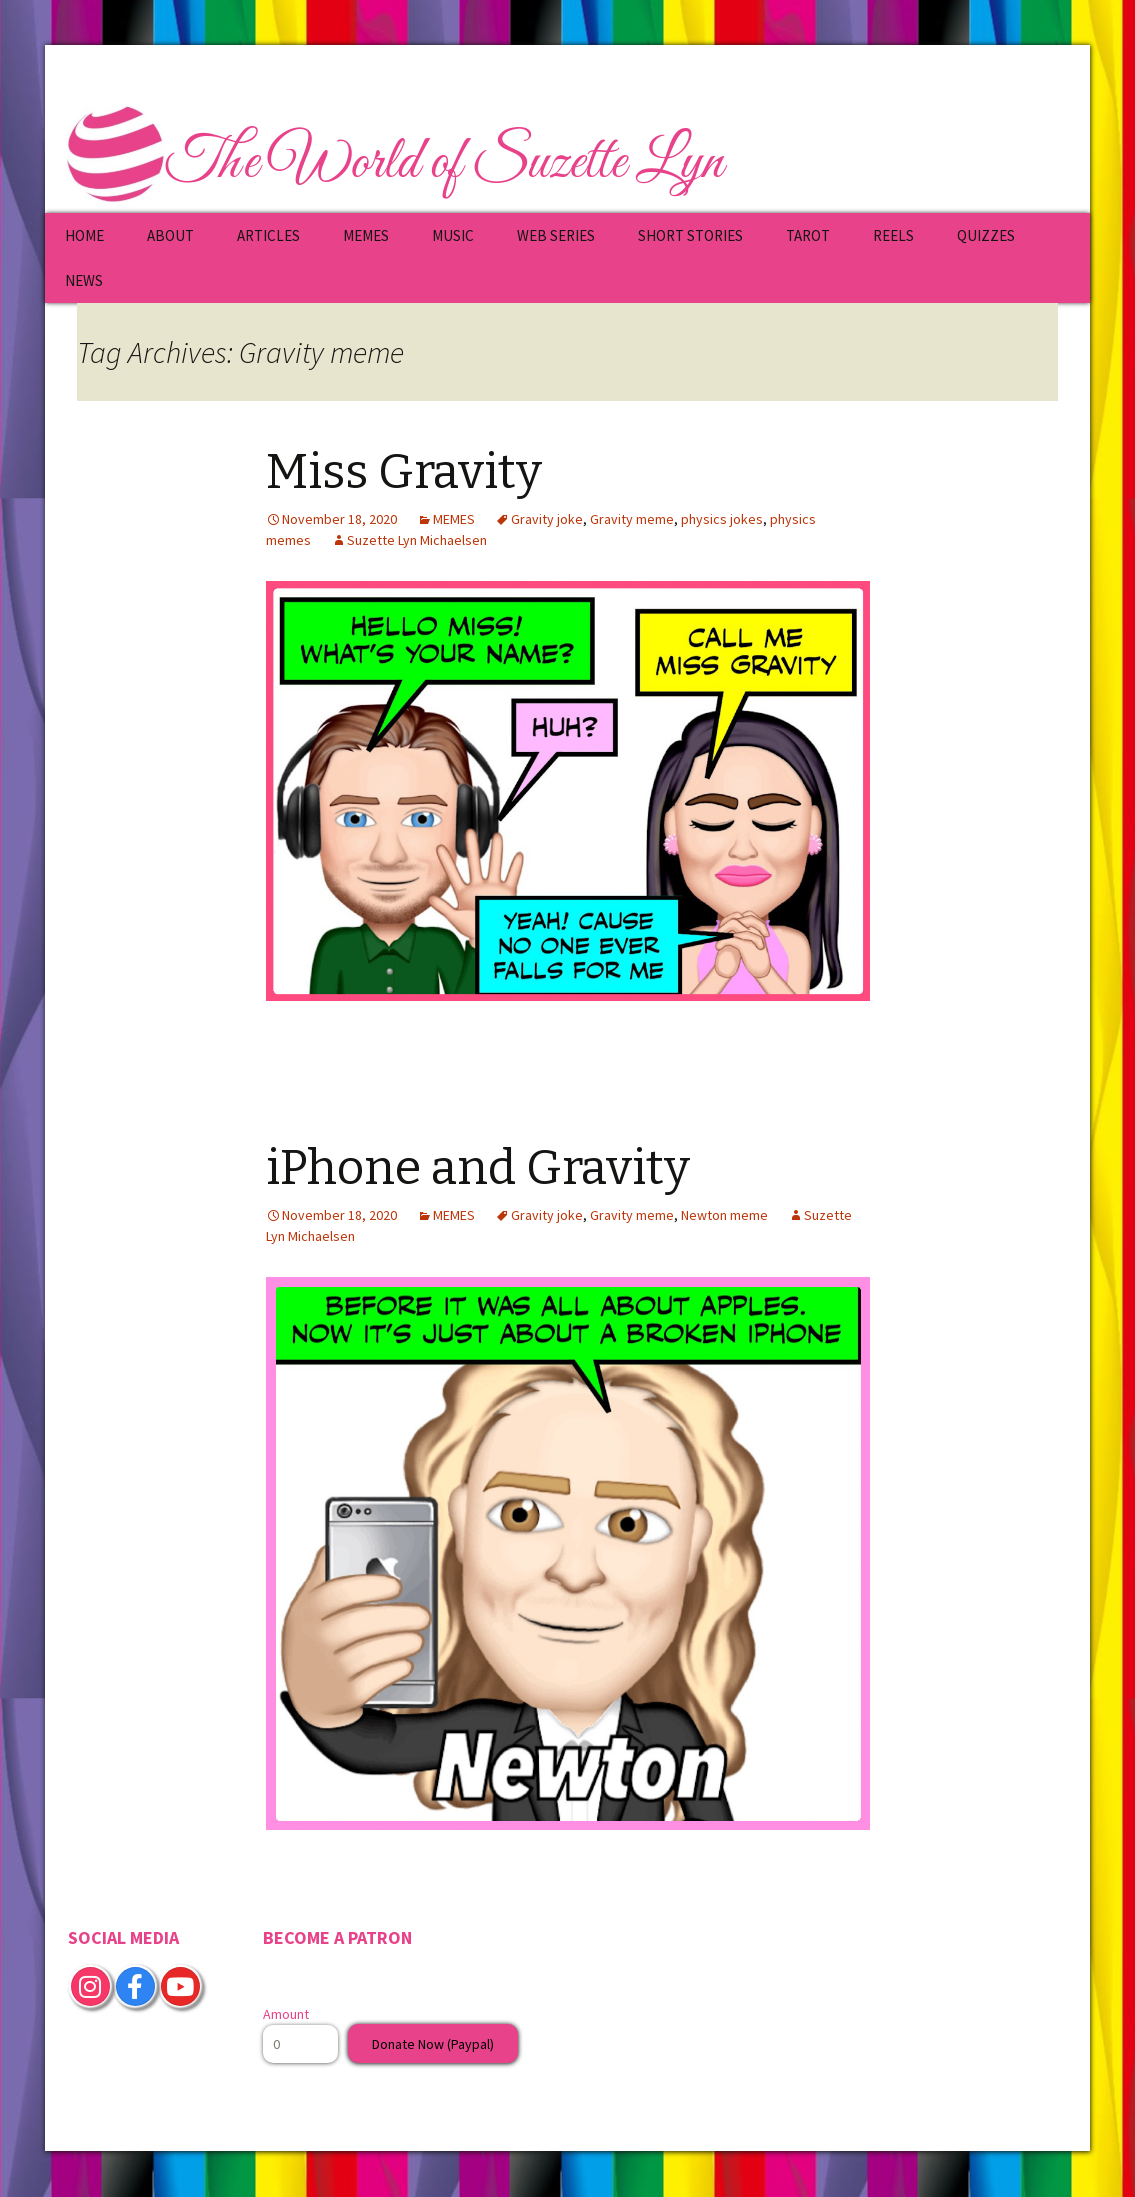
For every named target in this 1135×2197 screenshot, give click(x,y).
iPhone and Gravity (478, 1168)
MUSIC (453, 235)
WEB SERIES (556, 235)
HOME (84, 235)
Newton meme (724, 1215)
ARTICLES (268, 235)
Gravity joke (547, 519)
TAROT (808, 235)
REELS (893, 235)
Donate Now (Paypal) (433, 2044)
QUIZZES (986, 235)
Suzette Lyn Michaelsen (417, 540)
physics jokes (722, 519)
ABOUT (170, 235)
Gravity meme (632, 519)
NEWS (84, 280)
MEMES (366, 235)
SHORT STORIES (690, 235)
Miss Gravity (404, 472)
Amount (286, 2014)
